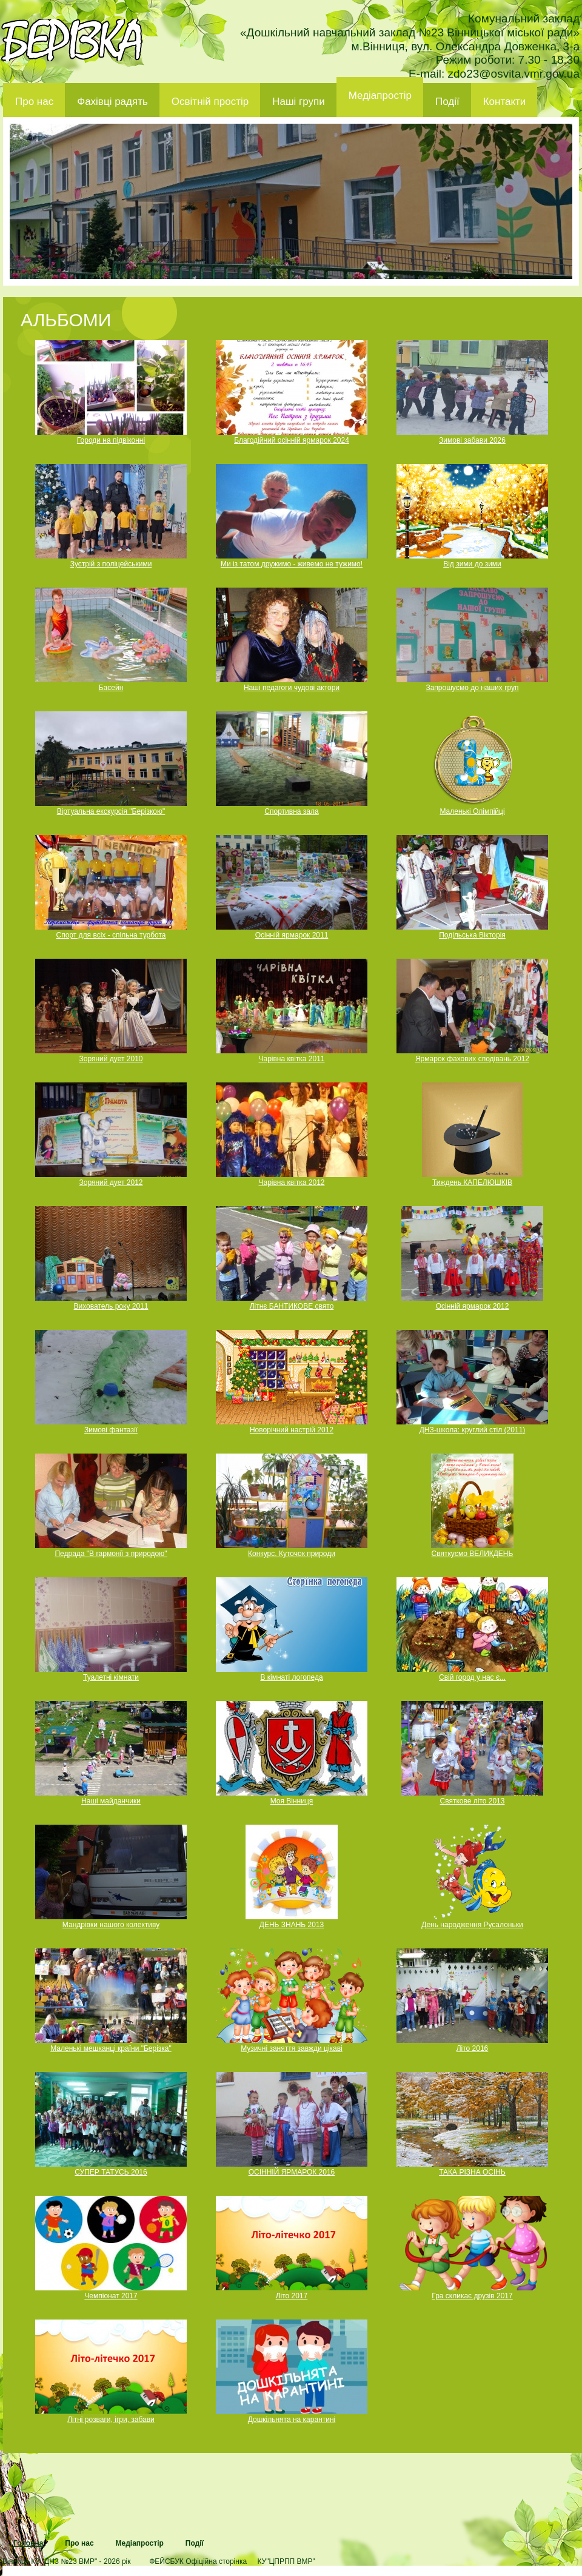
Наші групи (298, 101)
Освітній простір (210, 101)
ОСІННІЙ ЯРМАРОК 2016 (292, 2172)
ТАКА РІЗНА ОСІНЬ (472, 2172)
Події (447, 101)
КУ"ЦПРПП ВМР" (286, 2561)
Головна (28, 2543)
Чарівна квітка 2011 (291, 1059)
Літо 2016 (473, 2048)
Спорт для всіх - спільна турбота (111, 935)
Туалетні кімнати (111, 1677)
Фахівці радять (112, 101)
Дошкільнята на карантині (292, 2419)
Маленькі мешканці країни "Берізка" (111, 2048)
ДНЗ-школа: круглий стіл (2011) (473, 1430)
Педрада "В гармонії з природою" (111, 1553)
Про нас (34, 101)
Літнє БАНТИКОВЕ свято (292, 1306)
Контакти (504, 101)
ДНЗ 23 (71, 40)
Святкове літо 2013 (472, 1801)
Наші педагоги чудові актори (292, 687)
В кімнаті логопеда (291, 1677)
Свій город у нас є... (472, 1677)
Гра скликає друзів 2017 (472, 2296)
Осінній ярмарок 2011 (292, 935)
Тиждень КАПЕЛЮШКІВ (472, 1182)
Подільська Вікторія (472, 935)
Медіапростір (380, 95)
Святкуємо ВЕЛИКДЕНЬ (472, 1553)
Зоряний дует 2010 (111, 1059)
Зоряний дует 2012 (111, 1182)
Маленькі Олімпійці (472, 811)
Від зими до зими (472, 564)
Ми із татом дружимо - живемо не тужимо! (292, 564)
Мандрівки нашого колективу (110, 1924)
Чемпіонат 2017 (110, 2296)
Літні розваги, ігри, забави (111, 2419)
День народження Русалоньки (472, 1924)
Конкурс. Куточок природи (291, 1553)
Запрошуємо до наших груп (472, 687)
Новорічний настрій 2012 (291, 1430)
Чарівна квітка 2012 (291, 1182)
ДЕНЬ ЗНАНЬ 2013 (291, 1924)
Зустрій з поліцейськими (111, 564)
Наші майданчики (111, 1801)
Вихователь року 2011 (111, 1306)
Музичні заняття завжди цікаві (292, 2048)
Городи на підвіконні (111, 440)
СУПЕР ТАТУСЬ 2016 (111, 2172)
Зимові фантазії (111, 1430)
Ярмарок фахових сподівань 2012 (472, 1059)
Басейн (111, 687)
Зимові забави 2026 (472, 440)
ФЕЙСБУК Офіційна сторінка (198, 2561)
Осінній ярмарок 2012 (472, 1306)
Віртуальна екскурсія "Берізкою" (111, 811)
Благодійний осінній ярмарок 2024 (291, 440)
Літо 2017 (292, 2296)
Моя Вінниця (291, 1801)
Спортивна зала (291, 811)
